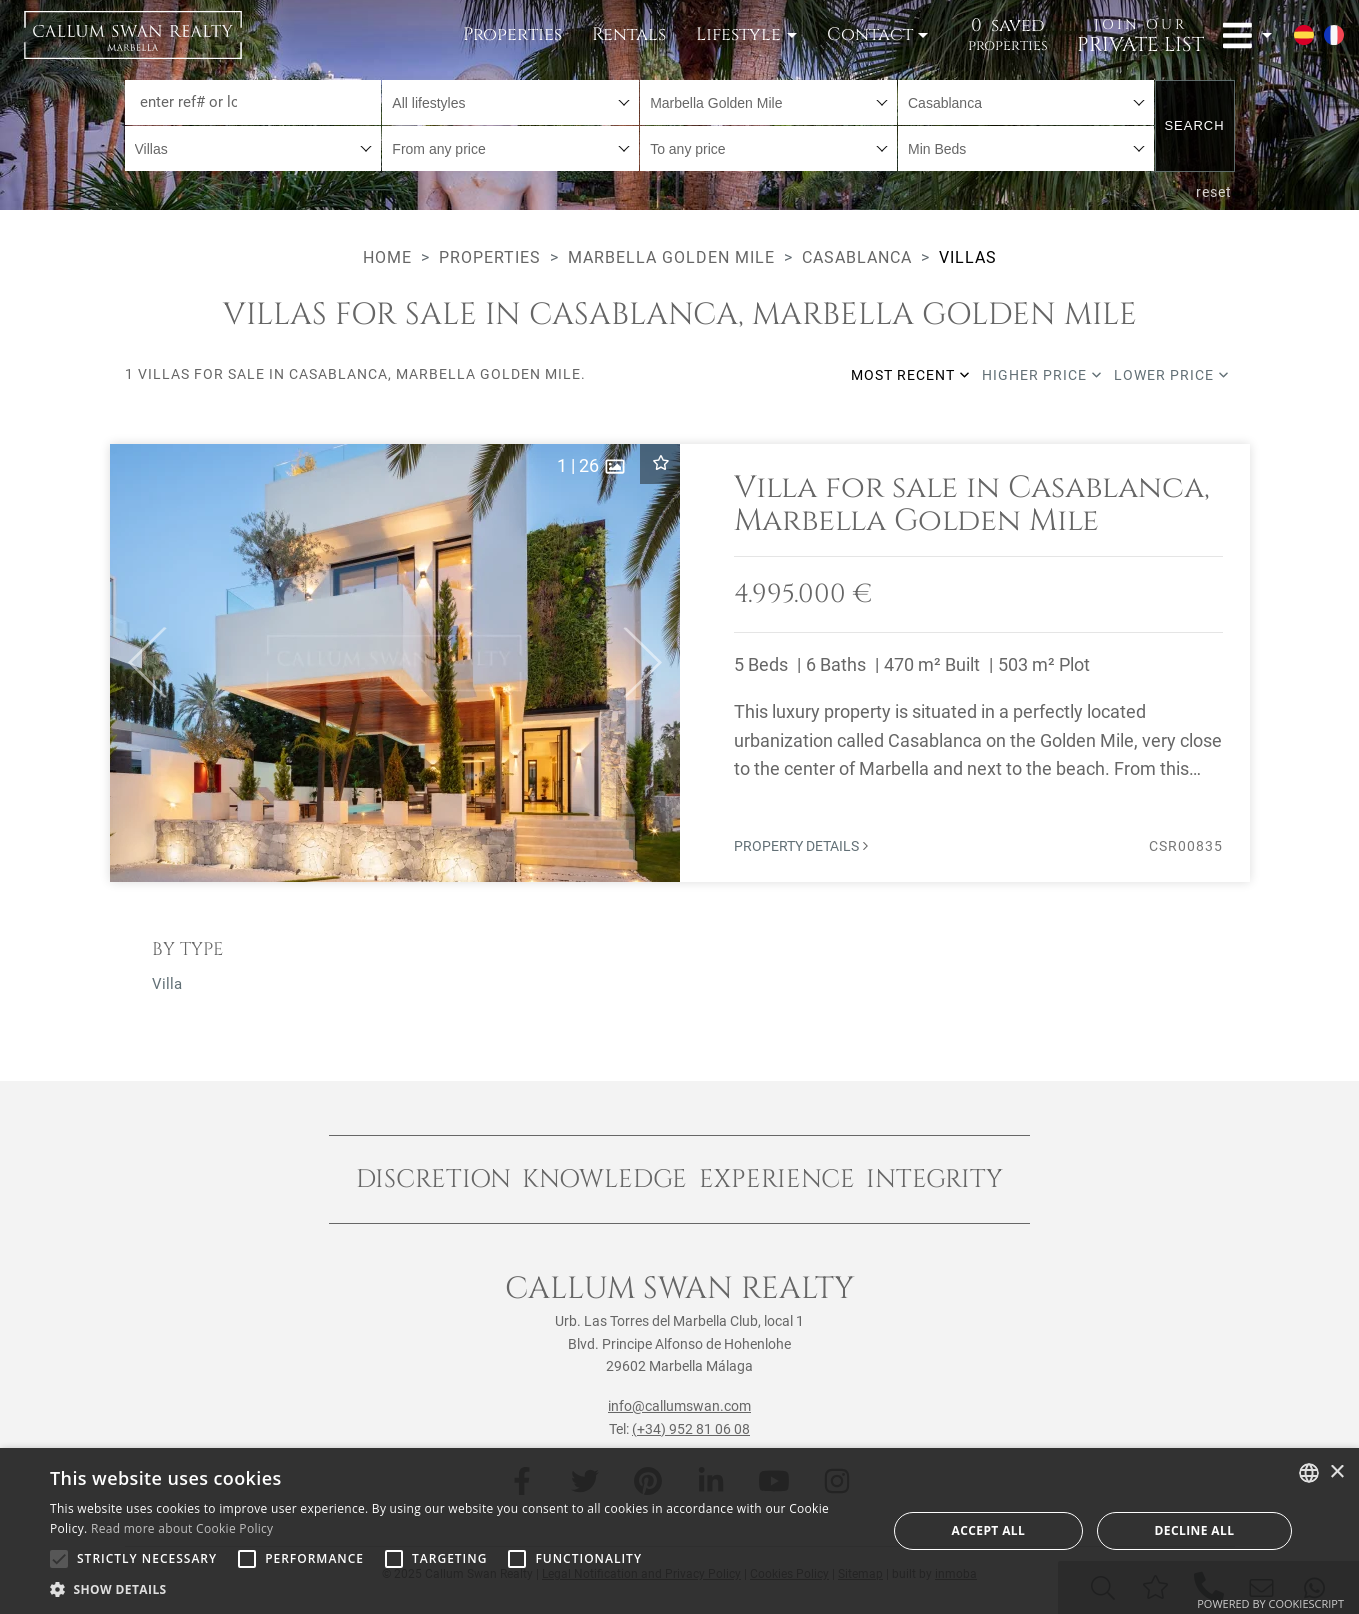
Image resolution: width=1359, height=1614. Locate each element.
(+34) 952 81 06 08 (691, 1429)
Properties (512, 34)
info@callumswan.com (679, 1406)
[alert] (679, 1531)
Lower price (1171, 375)
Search (1194, 125)
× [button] (1336, 1472)
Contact (870, 34)
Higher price (1042, 375)
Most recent (910, 375)
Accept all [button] (988, 1530)
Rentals (629, 34)
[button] (138, 663)
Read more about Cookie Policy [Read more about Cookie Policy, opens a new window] (182, 1528)
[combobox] (510, 102)
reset (1214, 192)
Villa (167, 984)
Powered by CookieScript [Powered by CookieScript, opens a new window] (1270, 1603)
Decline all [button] (1195, 1530)
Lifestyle (738, 34)
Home (387, 257)
